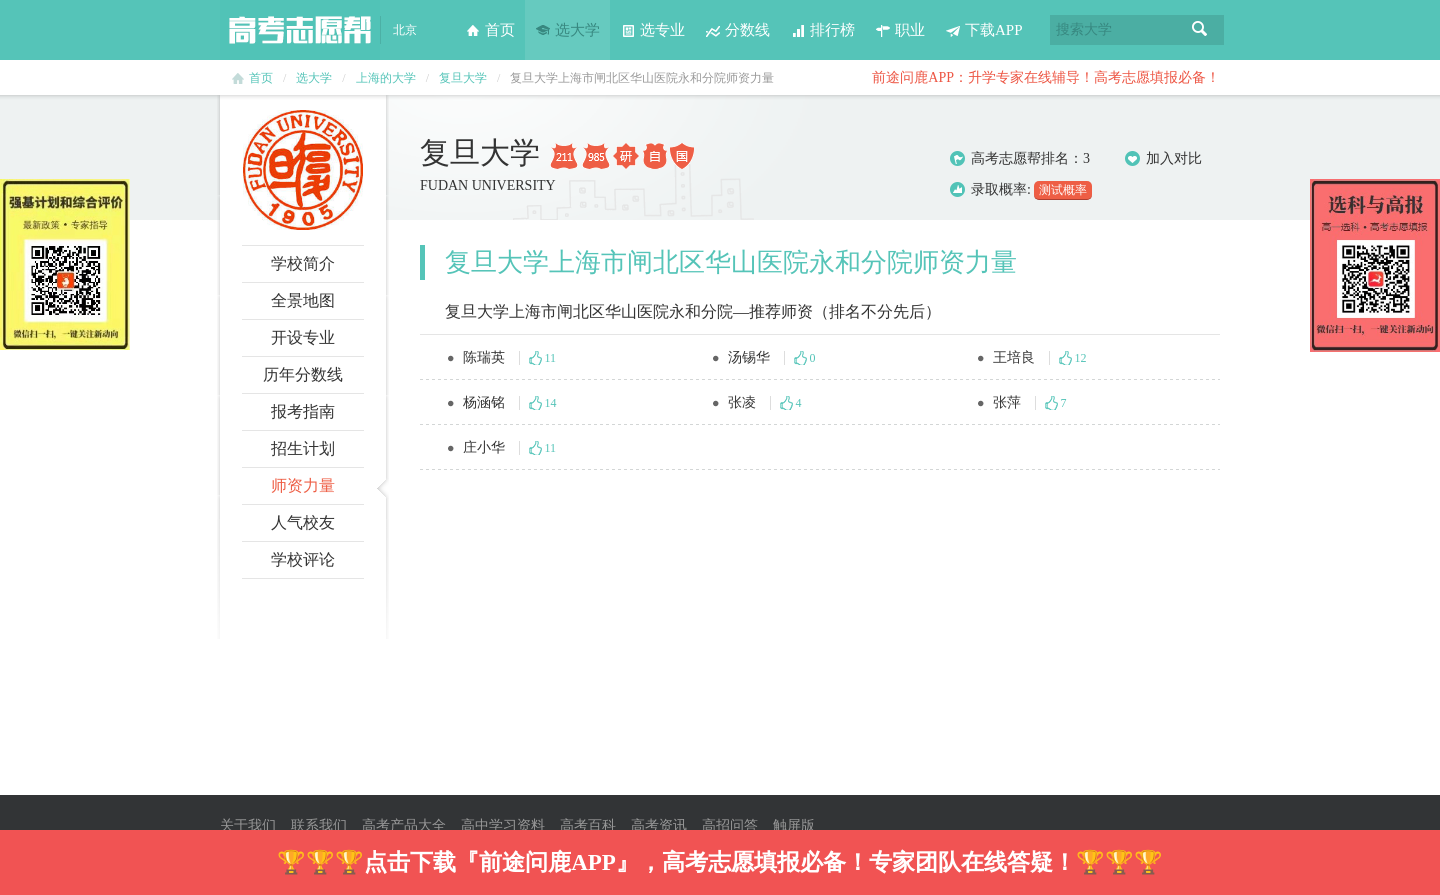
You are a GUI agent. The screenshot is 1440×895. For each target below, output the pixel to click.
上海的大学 (386, 78)
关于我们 (248, 825)
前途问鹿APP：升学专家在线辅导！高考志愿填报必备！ (1046, 77)
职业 (900, 30)
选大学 (567, 30)
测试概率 (1063, 190)
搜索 (1200, 30)
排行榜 (822, 30)
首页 (490, 30)
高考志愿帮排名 (1020, 158)
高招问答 (730, 825)
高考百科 (588, 825)
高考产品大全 (404, 825)
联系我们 (319, 825)
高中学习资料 (503, 825)
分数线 (737, 30)
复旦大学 (463, 78)
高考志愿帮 (300, 30)
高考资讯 (659, 825)
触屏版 (794, 825)
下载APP (984, 30)
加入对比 (1163, 159)
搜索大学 (1084, 29)
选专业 (652, 30)
